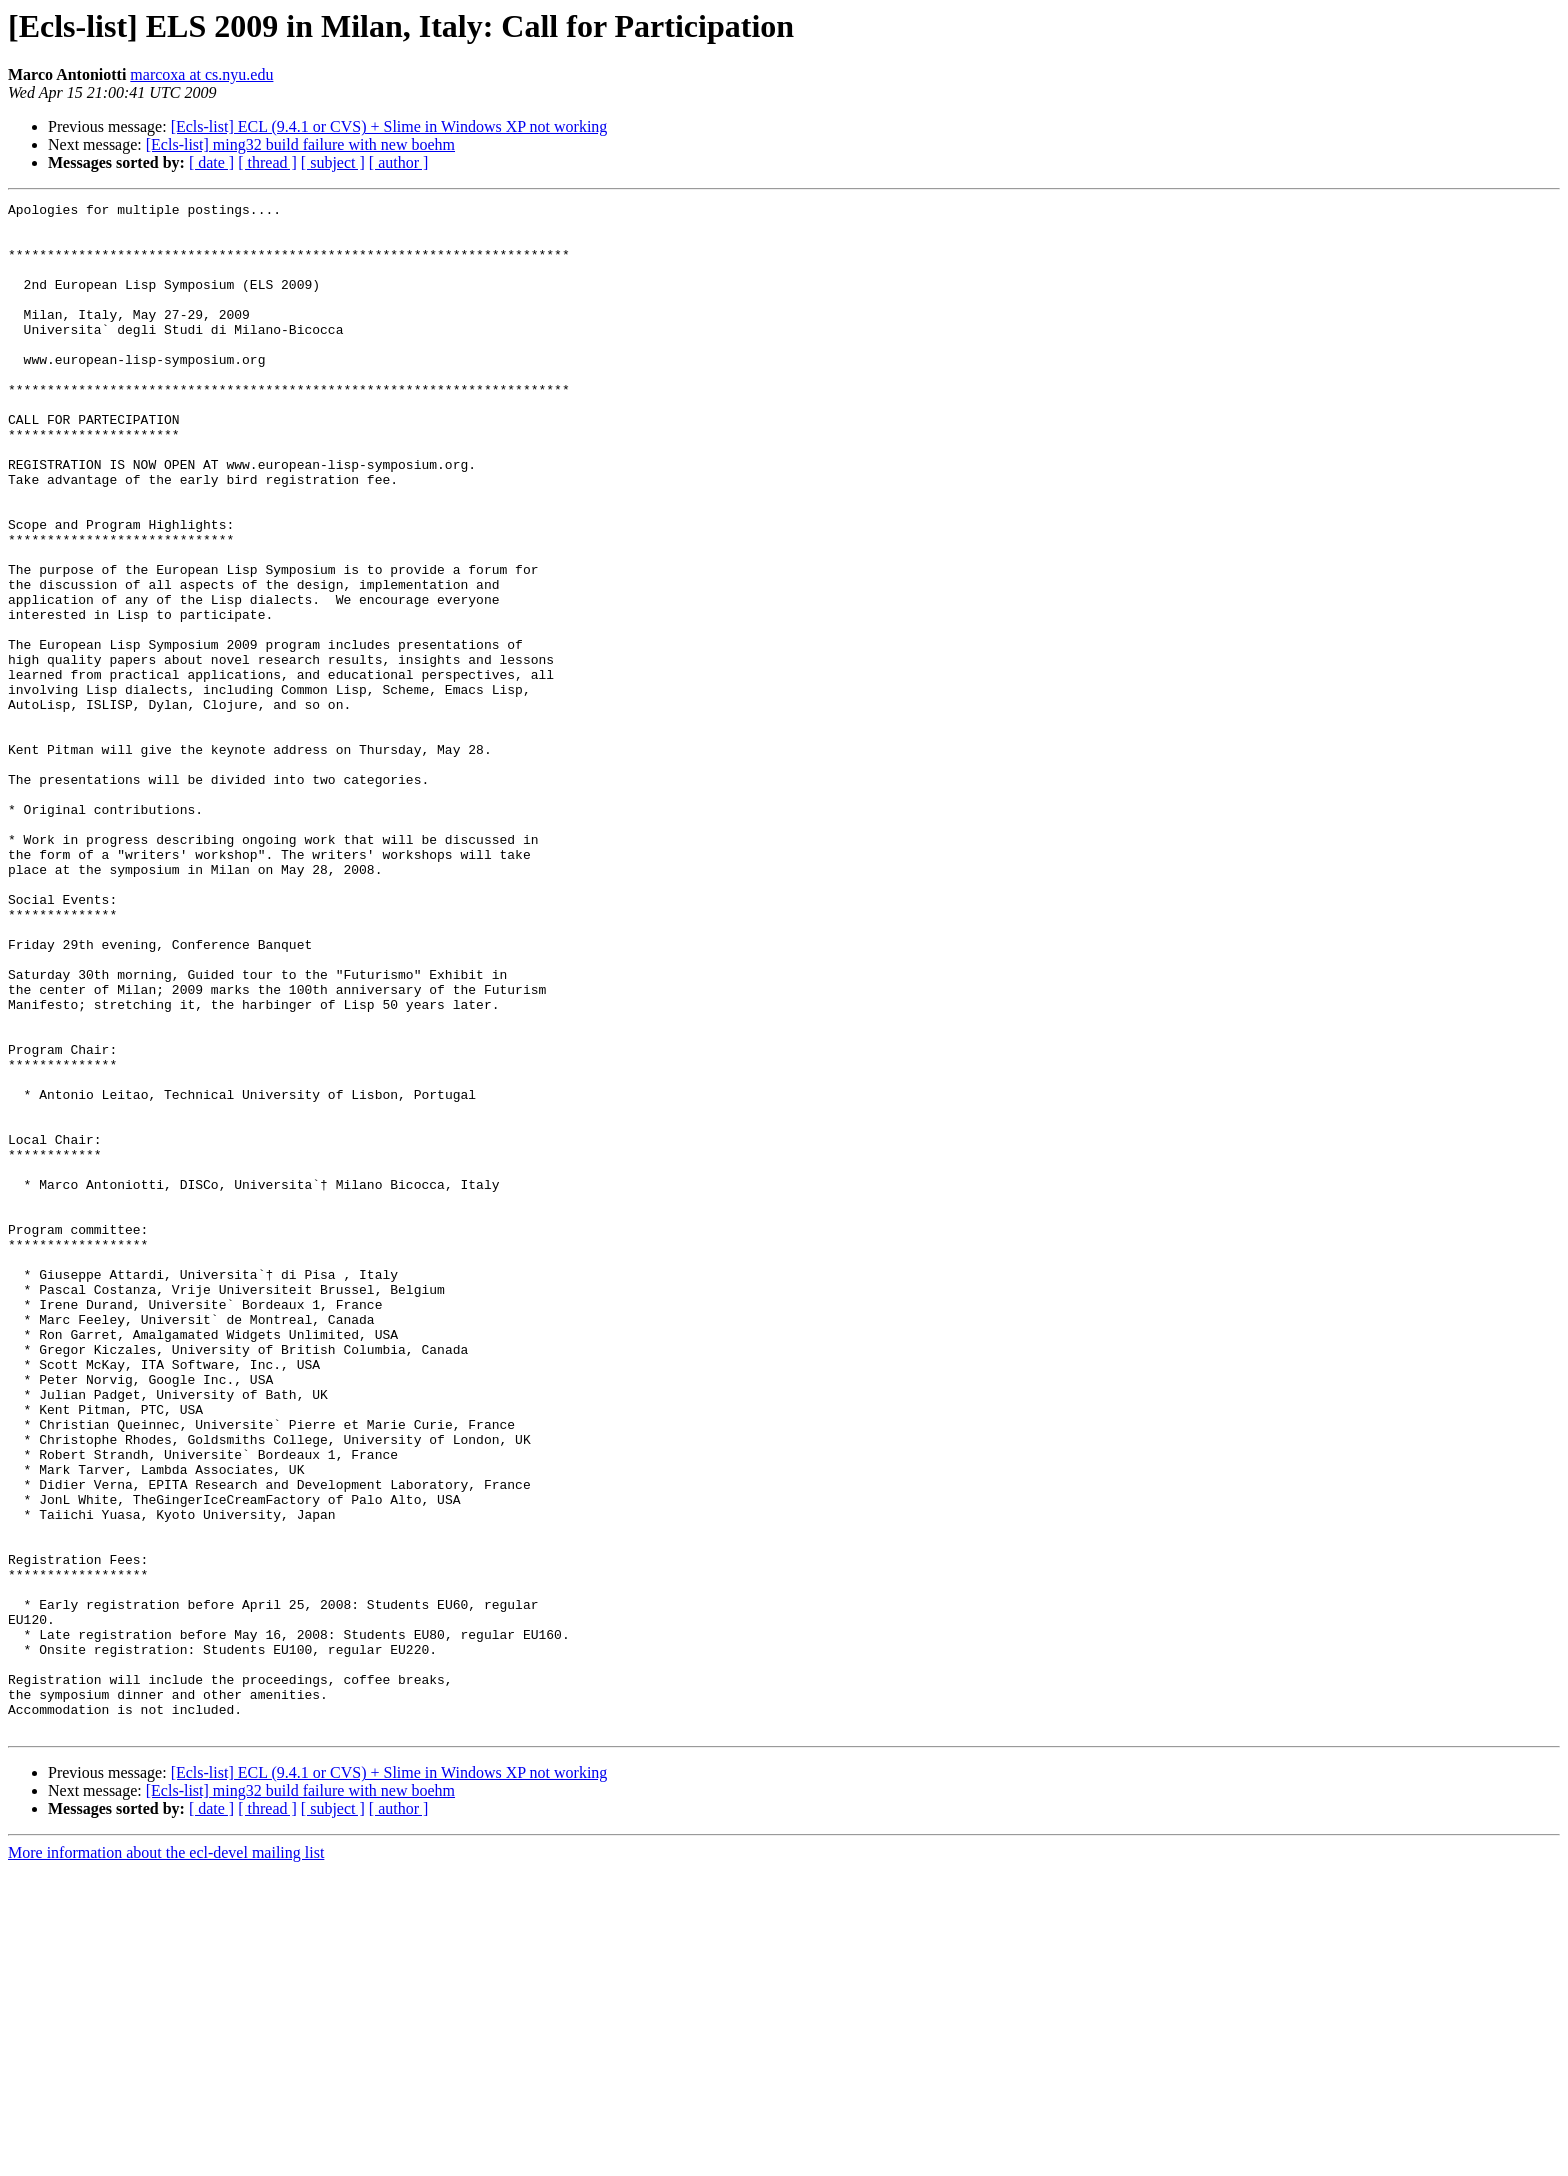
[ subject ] (333, 162)
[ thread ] (267, 162)
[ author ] (399, 162)
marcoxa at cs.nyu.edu (201, 74)
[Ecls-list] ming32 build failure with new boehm (300, 144)
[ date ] (211, 162)
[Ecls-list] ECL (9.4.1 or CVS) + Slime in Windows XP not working (389, 126)
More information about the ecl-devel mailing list (166, 2158)
